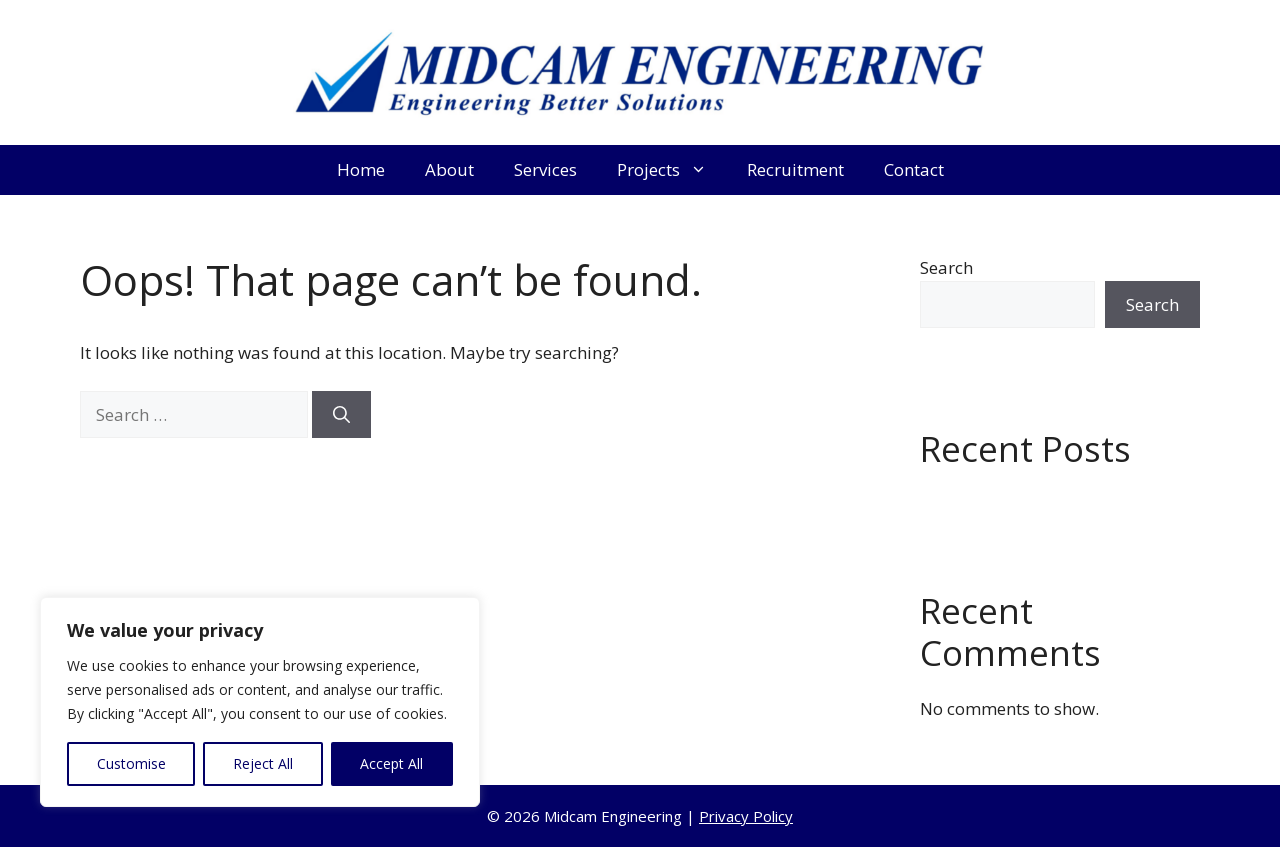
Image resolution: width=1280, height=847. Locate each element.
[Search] (341, 415)
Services (545, 169)
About (449, 169)
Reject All (263, 763)
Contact (914, 169)
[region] (260, 702)
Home (361, 169)
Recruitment (795, 169)
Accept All (391, 763)
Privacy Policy (746, 816)
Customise (131, 763)
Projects (672, 170)
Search (946, 267)
